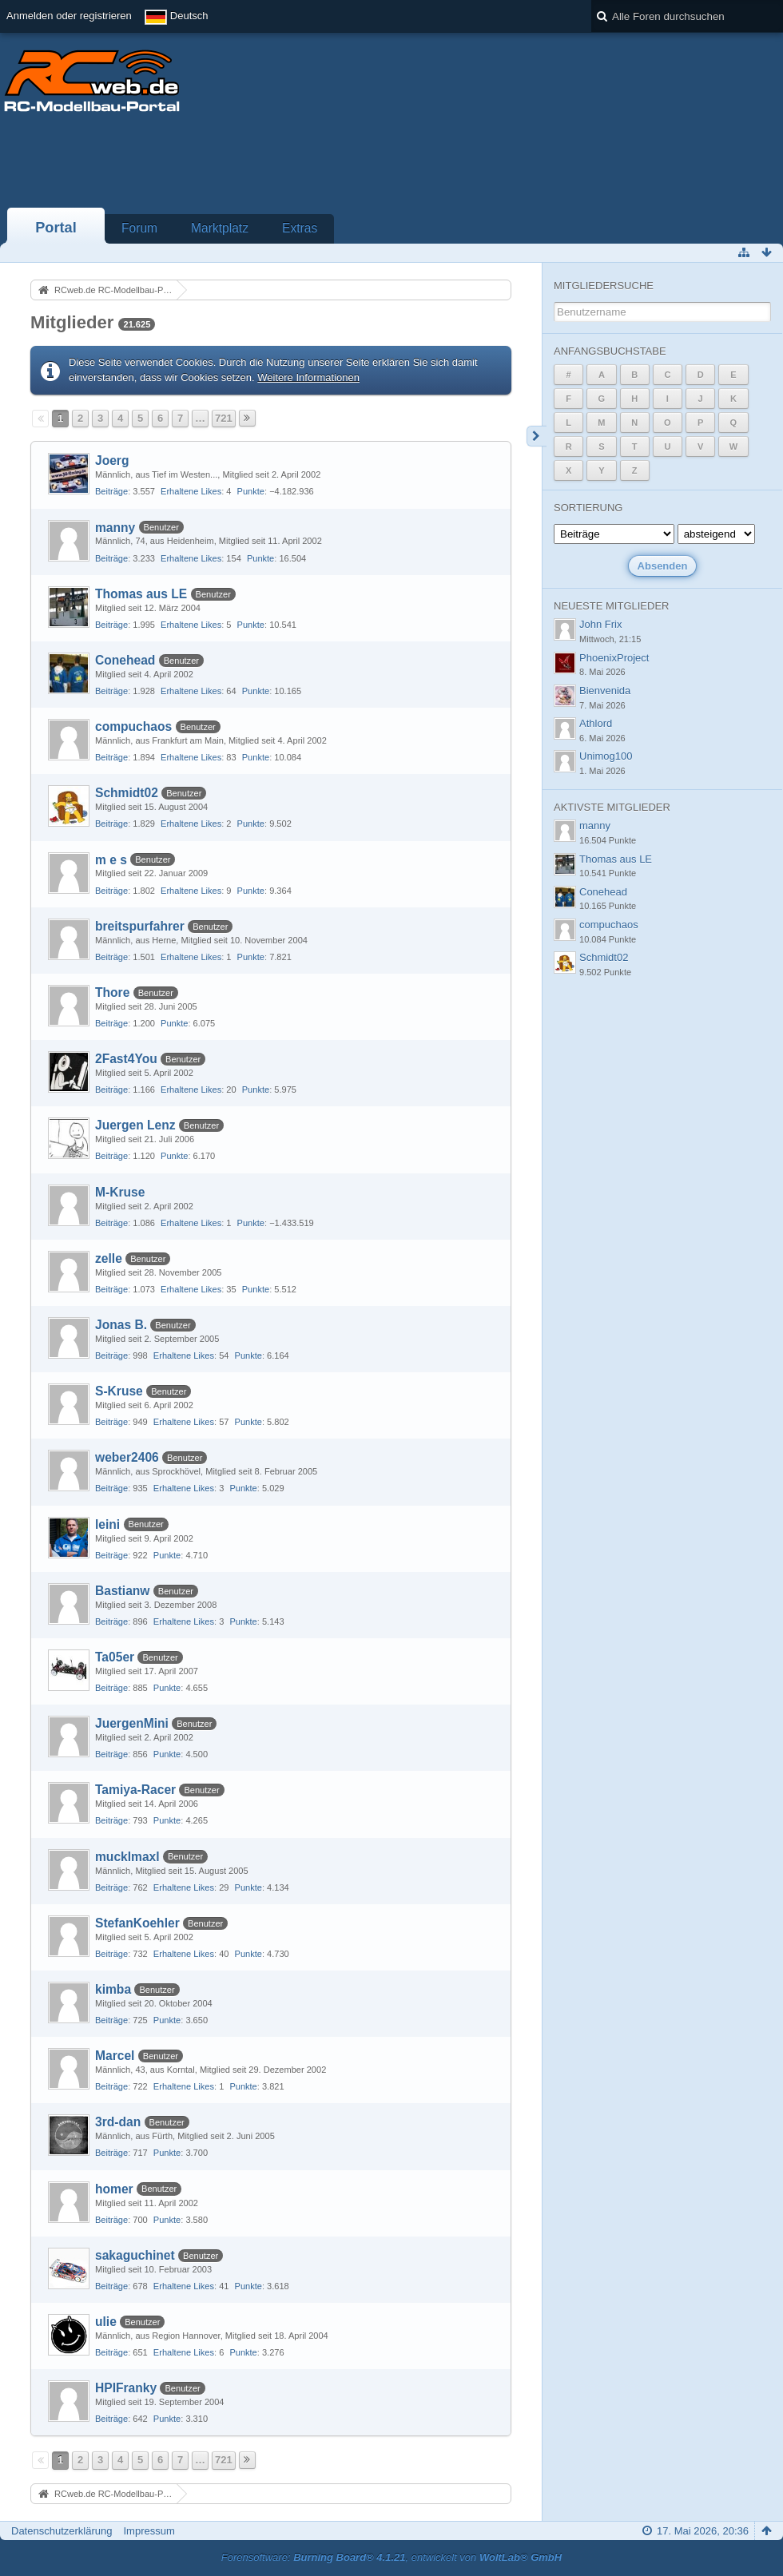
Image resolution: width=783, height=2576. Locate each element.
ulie (106, 2321)
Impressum (148, 2531)
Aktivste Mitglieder (612, 807)
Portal (56, 228)
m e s (111, 860)
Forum (139, 228)
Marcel (114, 2055)
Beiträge (111, 491)
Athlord (595, 723)
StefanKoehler (137, 1923)
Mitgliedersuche (604, 286)
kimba (113, 1989)
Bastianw (122, 1591)
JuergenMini (132, 1723)
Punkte (250, 491)
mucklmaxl (127, 1857)
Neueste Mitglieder (611, 606)
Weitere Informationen (308, 377)
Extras (299, 228)
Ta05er (114, 1657)
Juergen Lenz (135, 1125)
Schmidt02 (126, 793)
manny (115, 527)
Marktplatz (219, 228)
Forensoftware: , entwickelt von (391, 2557)
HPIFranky (126, 2388)
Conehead (125, 660)
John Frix (600, 624)
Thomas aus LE (141, 594)
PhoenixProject (614, 658)
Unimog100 (606, 756)
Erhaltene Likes (191, 491)
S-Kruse (119, 1391)
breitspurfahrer (140, 926)
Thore (112, 992)
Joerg (112, 460)
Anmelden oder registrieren (69, 16)
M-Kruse (120, 1192)
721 (224, 418)
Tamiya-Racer (135, 1789)
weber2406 (127, 1457)
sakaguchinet (135, 2255)
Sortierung (588, 508)
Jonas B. (121, 1325)
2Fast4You (126, 1059)
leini (107, 1524)
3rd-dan (118, 2122)
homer (114, 2189)
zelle (108, 1258)
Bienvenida (604, 691)
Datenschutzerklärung (61, 2531)
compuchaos (133, 726)
